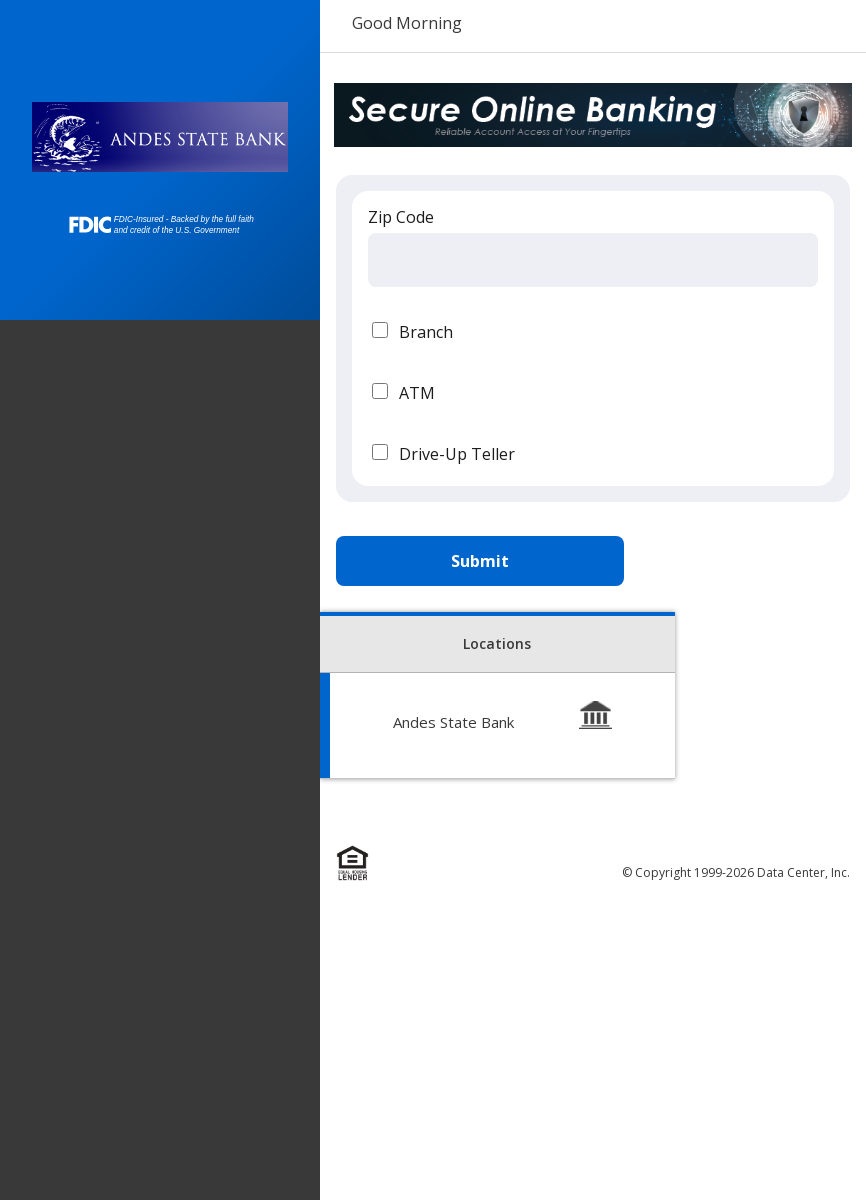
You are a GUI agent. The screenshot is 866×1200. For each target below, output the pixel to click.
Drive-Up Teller (457, 454)
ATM (417, 393)
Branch (426, 332)
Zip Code (401, 217)
